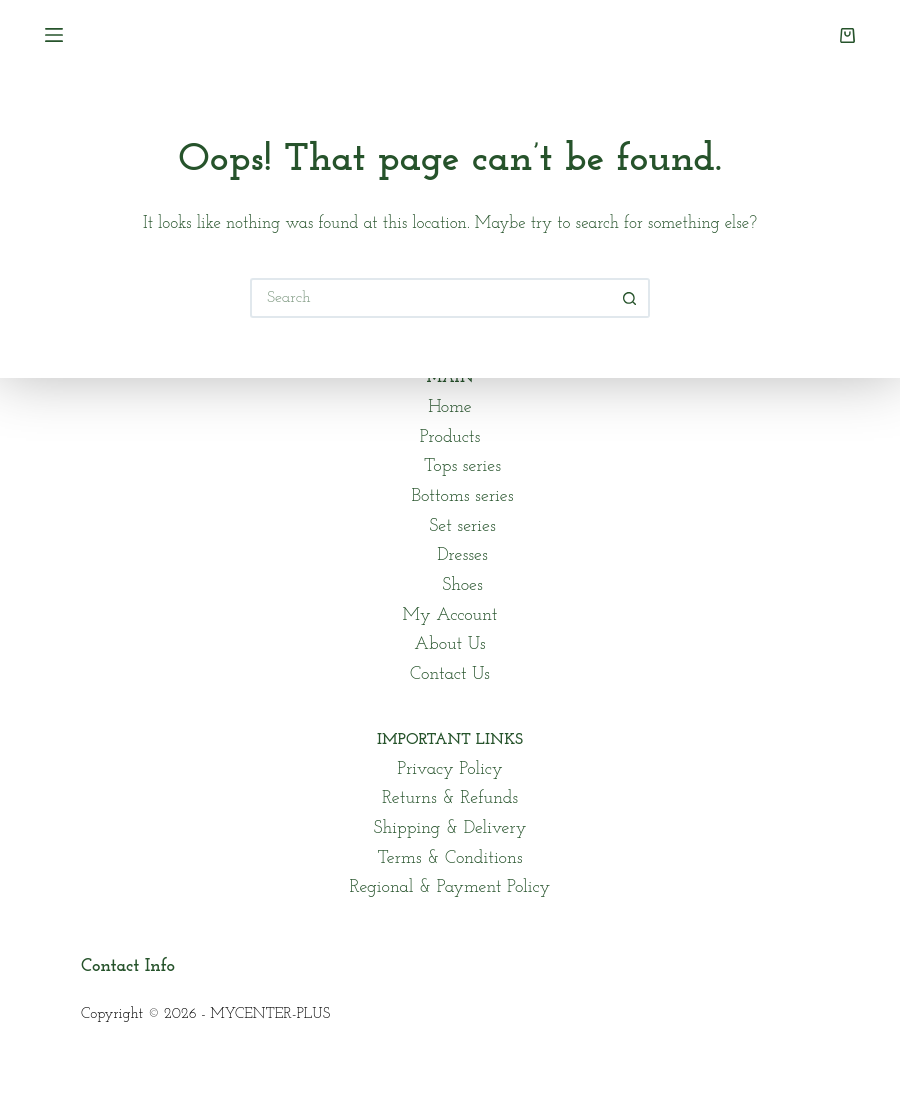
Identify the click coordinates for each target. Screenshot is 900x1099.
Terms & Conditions (449, 858)
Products (450, 437)
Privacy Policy (449, 769)
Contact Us (450, 674)
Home (449, 407)
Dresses (462, 555)
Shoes (462, 585)
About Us (449, 644)
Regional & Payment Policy (450, 887)
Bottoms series (462, 496)
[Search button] (630, 298)
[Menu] (54, 35)
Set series (462, 526)
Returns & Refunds (450, 798)
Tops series (462, 466)
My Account (450, 615)
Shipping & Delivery (449, 828)
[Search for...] (430, 298)
